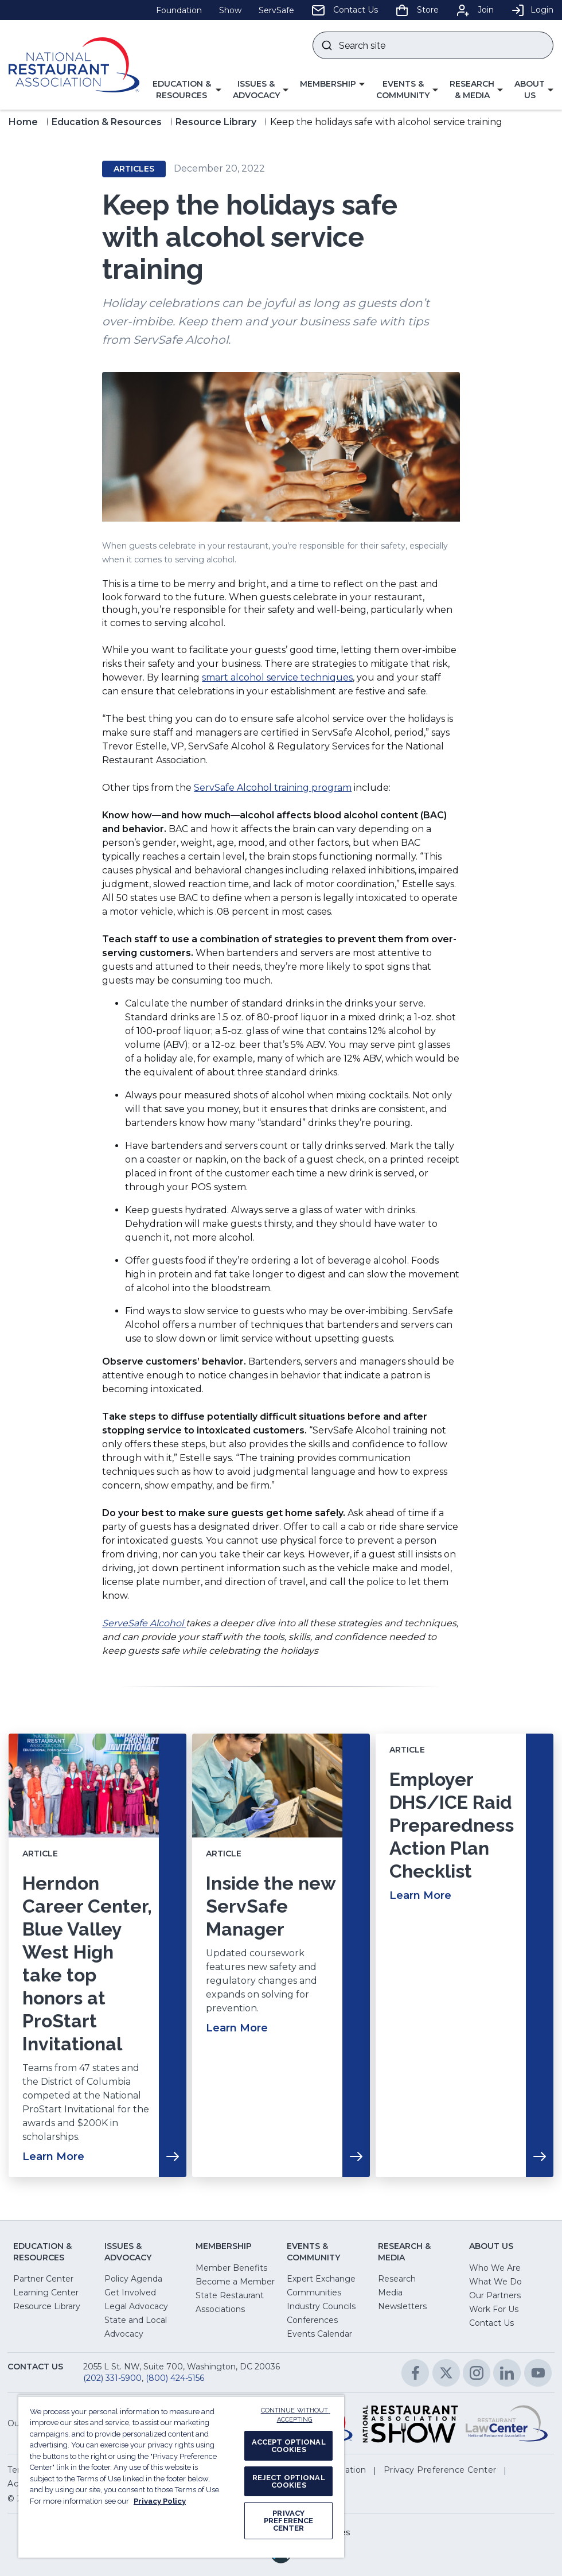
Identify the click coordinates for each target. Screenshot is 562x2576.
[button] (186, 90)
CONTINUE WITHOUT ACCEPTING (295, 2415)
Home (23, 121)
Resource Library (215, 121)
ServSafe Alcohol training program (273, 787)
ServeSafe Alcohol (144, 1623)
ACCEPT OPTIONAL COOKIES (289, 2446)
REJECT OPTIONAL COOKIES (288, 2481)
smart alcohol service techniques (277, 677)
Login (532, 10)
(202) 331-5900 (112, 2378)
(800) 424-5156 (175, 2378)
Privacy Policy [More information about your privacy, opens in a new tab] (160, 2501)
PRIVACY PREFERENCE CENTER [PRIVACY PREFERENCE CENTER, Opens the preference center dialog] (288, 2520)
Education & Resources (107, 121)
